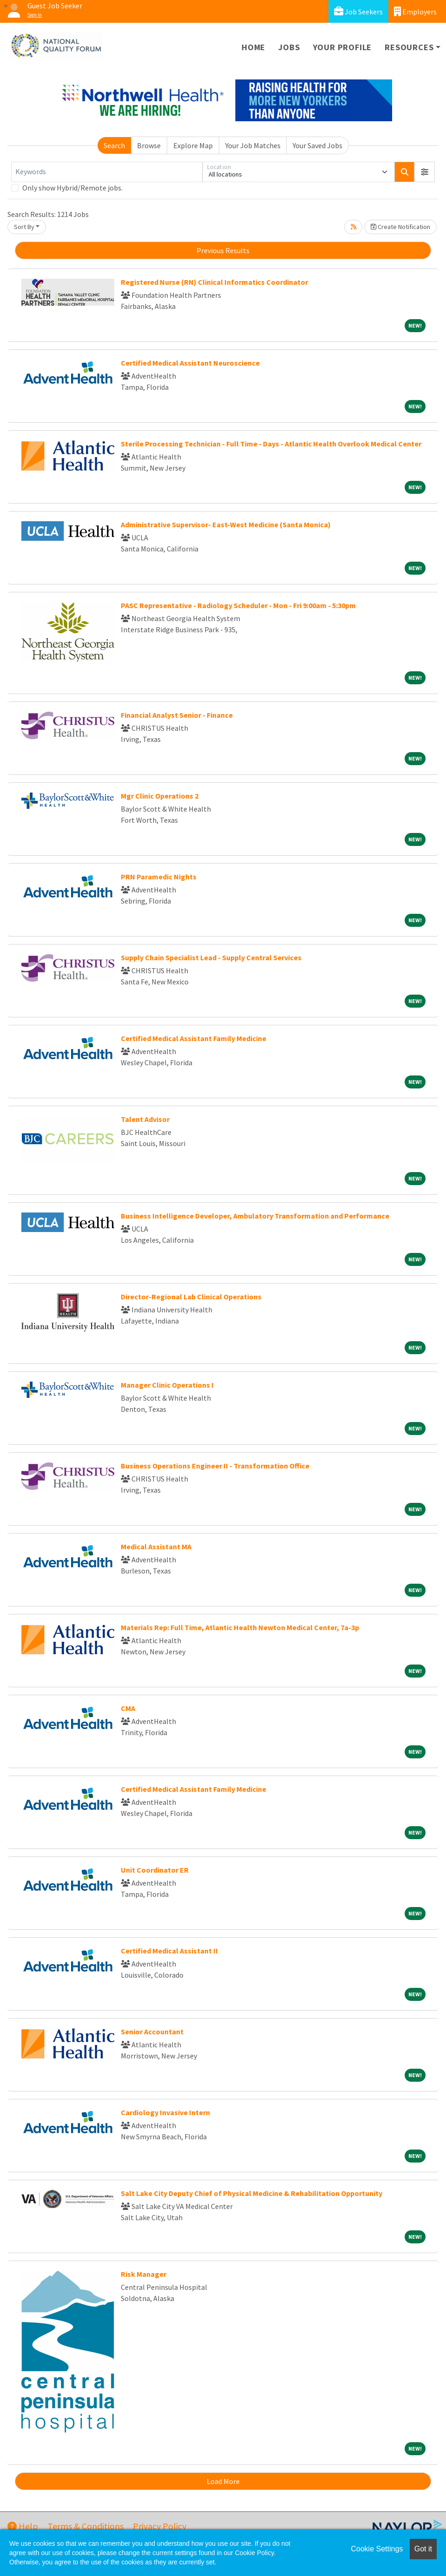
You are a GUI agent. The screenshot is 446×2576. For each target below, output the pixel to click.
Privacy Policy (159, 2526)
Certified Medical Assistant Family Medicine (193, 1038)
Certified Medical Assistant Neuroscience (190, 362)
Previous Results (223, 250)
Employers (415, 11)
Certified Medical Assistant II (169, 1950)
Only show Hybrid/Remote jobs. (72, 187)
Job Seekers (358, 11)
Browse (149, 145)
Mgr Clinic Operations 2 (159, 795)
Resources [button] (409, 47)
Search (114, 145)
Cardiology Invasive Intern (165, 2112)
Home (253, 47)
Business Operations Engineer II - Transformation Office (215, 1465)
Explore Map (193, 145)
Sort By (24, 227)
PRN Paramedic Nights (159, 876)
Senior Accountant (152, 2031)
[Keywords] (107, 172)
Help (22, 2526)
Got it (423, 2549)
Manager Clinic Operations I (167, 1385)
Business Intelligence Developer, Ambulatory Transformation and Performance (255, 1215)
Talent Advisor (145, 1119)
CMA (128, 1708)
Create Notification (400, 227)
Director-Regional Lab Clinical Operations (191, 1296)
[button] (424, 172)
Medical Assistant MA (156, 1546)
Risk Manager (143, 2274)
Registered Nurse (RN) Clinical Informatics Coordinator (214, 282)
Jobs (289, 47)
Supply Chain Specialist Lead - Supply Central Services (211, 957)
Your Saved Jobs (317, 145)
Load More (223, 2481)
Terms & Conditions (85, 2526)
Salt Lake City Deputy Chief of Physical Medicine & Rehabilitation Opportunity (251, 2193)
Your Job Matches (253, 145)
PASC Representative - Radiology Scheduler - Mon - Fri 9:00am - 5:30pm (238, 605)
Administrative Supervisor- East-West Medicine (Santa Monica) (226, 524)
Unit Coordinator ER (155, 1870)
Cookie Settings (377, 2549)
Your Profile (342, 47)
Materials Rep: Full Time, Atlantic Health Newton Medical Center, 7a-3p (240, 1627)
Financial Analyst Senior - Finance (177, 715)
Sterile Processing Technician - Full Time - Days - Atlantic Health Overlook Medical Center (271, 443)
